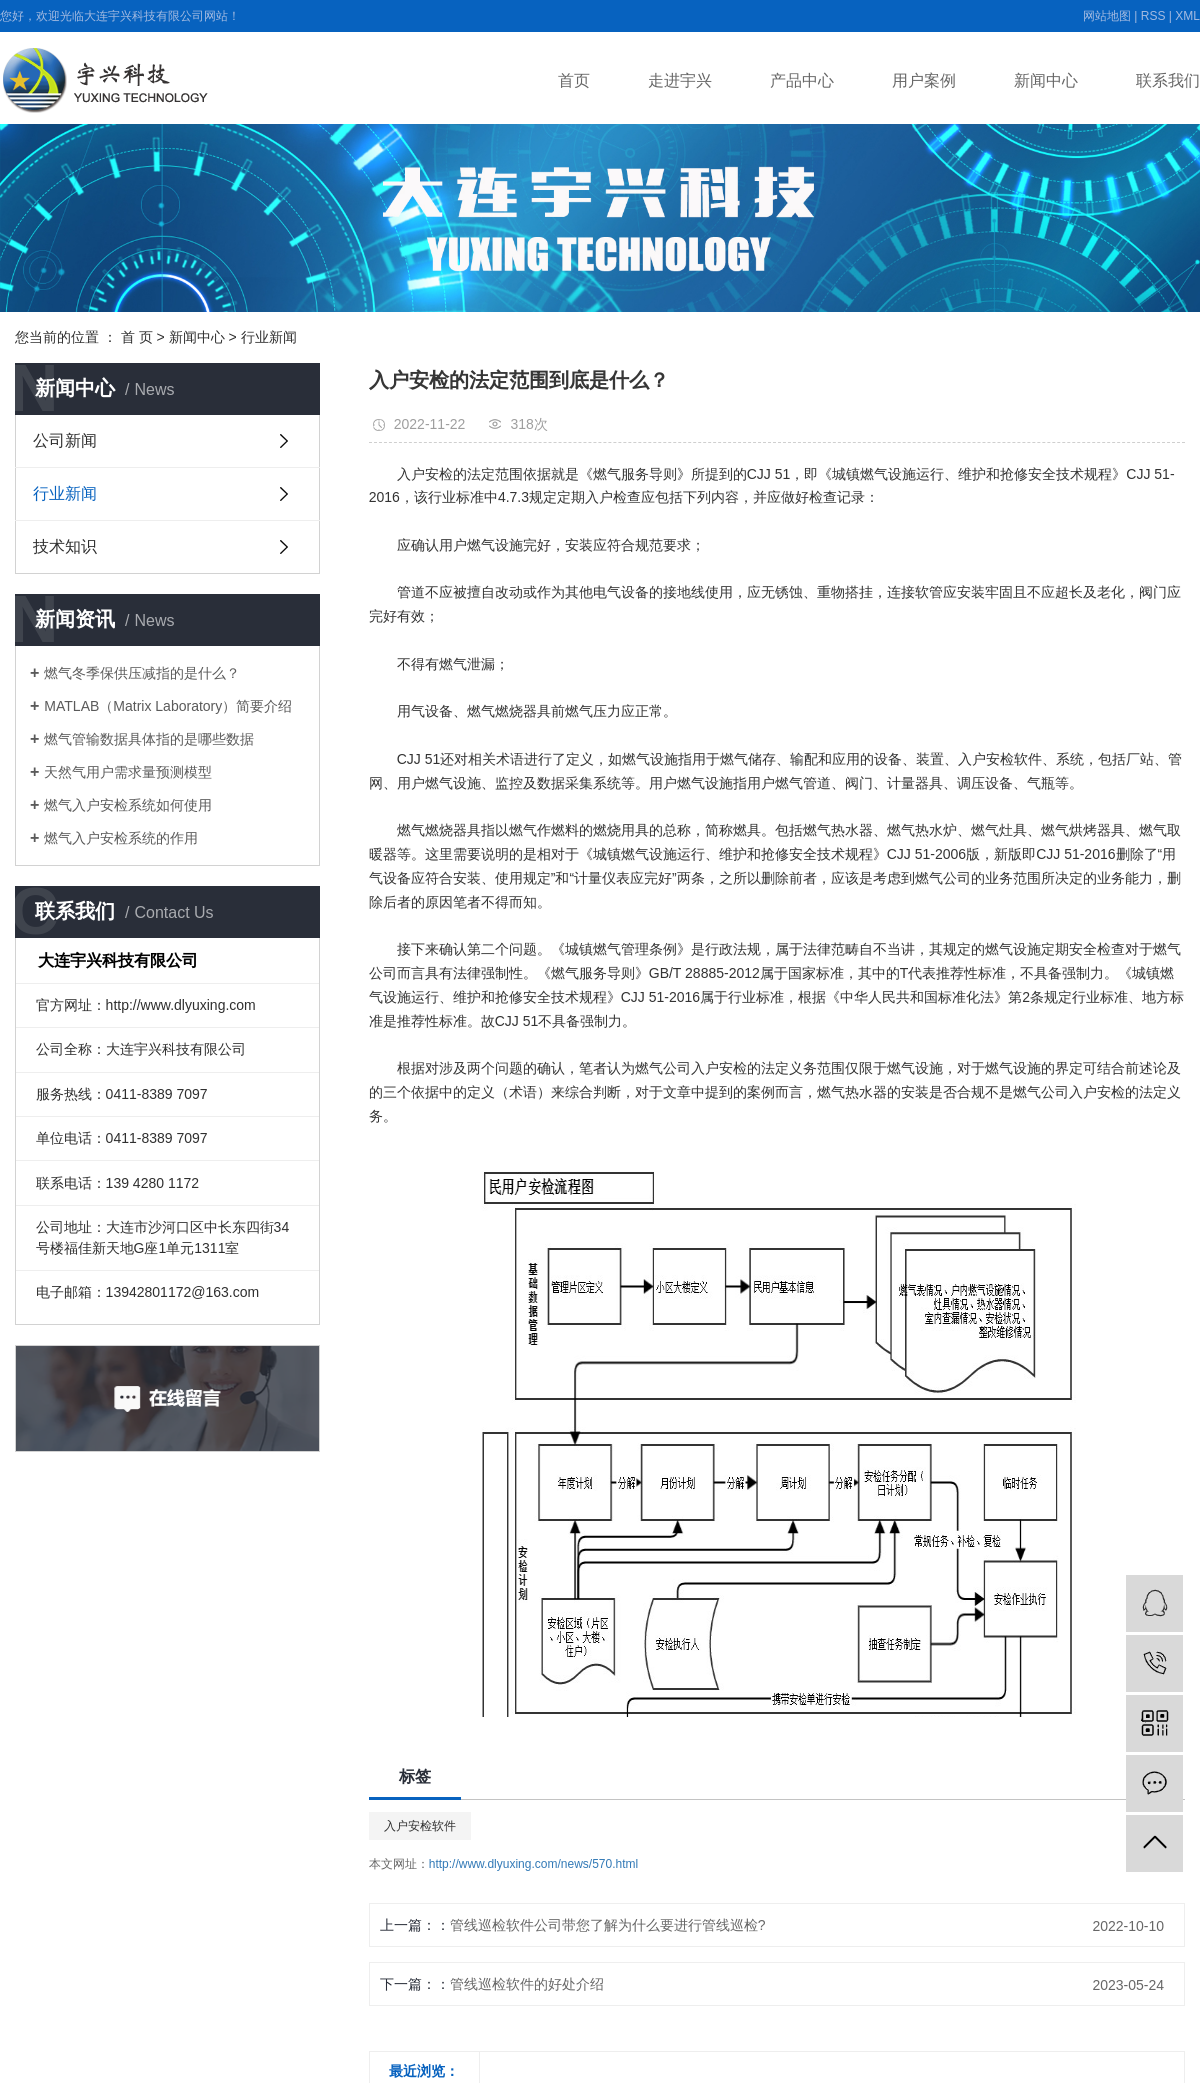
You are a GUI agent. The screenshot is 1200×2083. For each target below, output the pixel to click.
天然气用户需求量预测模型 (128, 772)
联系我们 (1168, 80)
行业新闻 (269, 337)
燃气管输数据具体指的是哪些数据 (149, 739)
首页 (574, 80)
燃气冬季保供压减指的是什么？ (142, 673)
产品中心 (802, 80)
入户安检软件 (420, 1826)
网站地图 (1107, 16)
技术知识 (65, 546)
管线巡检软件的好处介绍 (527, 1984)
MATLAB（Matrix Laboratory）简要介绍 (168, 706)
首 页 (137, 337)
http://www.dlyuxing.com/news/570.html (533, 1864)
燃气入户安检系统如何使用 (128, 805)
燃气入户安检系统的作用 (121, 838)
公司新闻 (65, 440)
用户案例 (924, 80)
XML (1187, 16)
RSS (1153, 16)
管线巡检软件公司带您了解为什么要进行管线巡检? (608, 1925)
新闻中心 (1046, 80)
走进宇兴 (680, 80)
